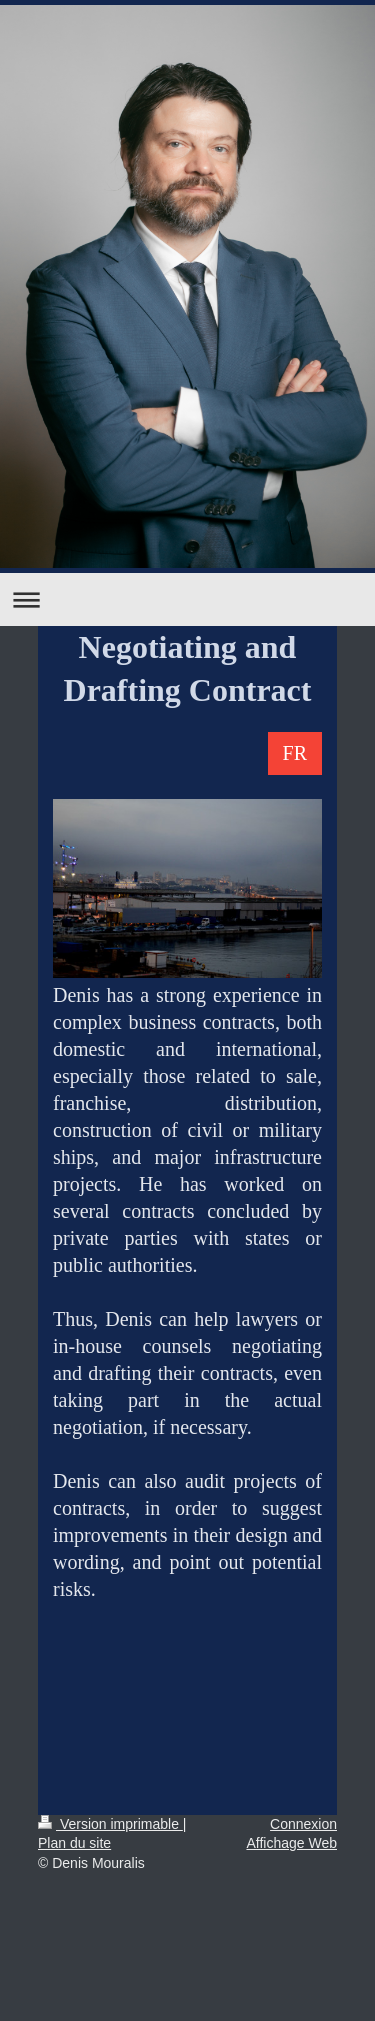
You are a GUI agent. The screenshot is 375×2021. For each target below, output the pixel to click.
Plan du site (74, 1843)
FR (295, 753)
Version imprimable (110, 1824)
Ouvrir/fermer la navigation (187, 599)
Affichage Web (291, 1843)
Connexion (303, 1824)
